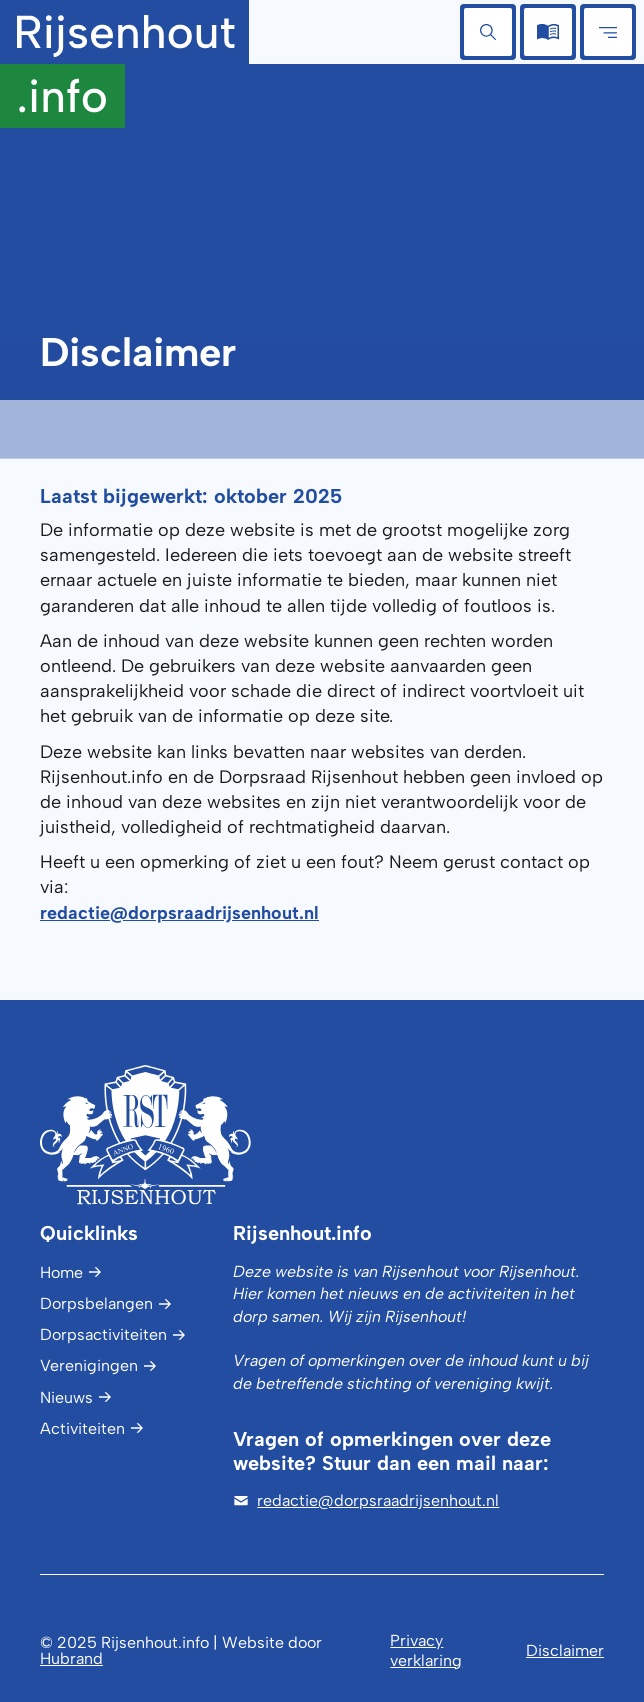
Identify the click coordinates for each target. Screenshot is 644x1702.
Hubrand (71, 1658)
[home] (124, 64)
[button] (488, 32)
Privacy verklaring (426, 1650)
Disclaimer (565, 1650)
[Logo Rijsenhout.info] (177, 1134)
